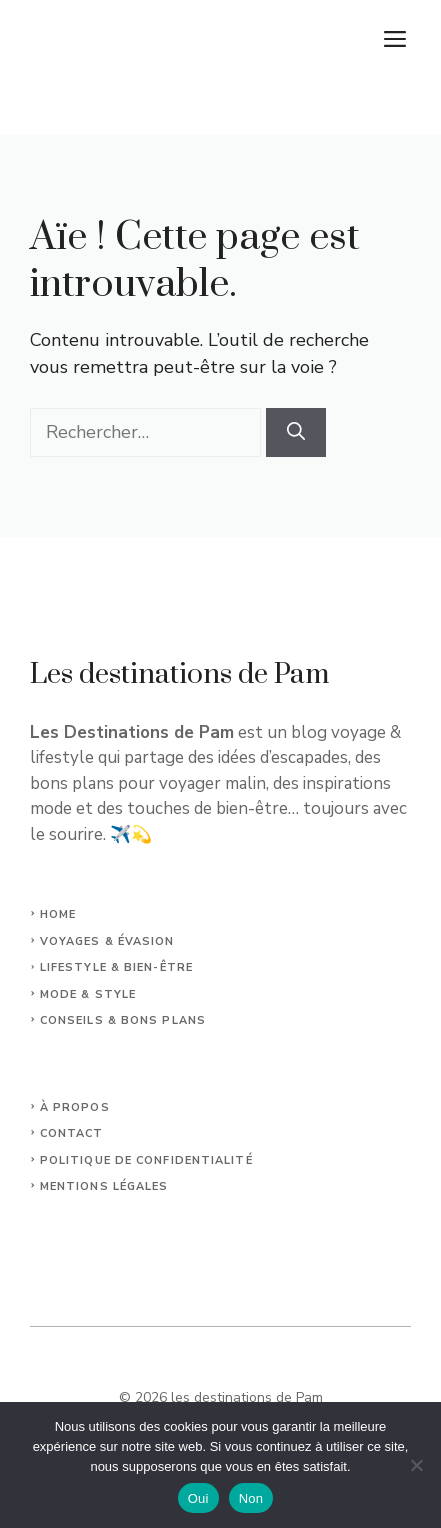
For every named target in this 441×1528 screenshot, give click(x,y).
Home (58, 914)
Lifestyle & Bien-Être (116, 967)
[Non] (416, 1465)
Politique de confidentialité (146, 1160)
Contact (72, 1133)
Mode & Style (88, 994)
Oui (198, 1498)
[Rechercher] (296, 432)
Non (251, 1498)
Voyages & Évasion (107, 941)
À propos (75, 1107)
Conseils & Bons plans (123, 1020)
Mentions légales (104, 1186)
